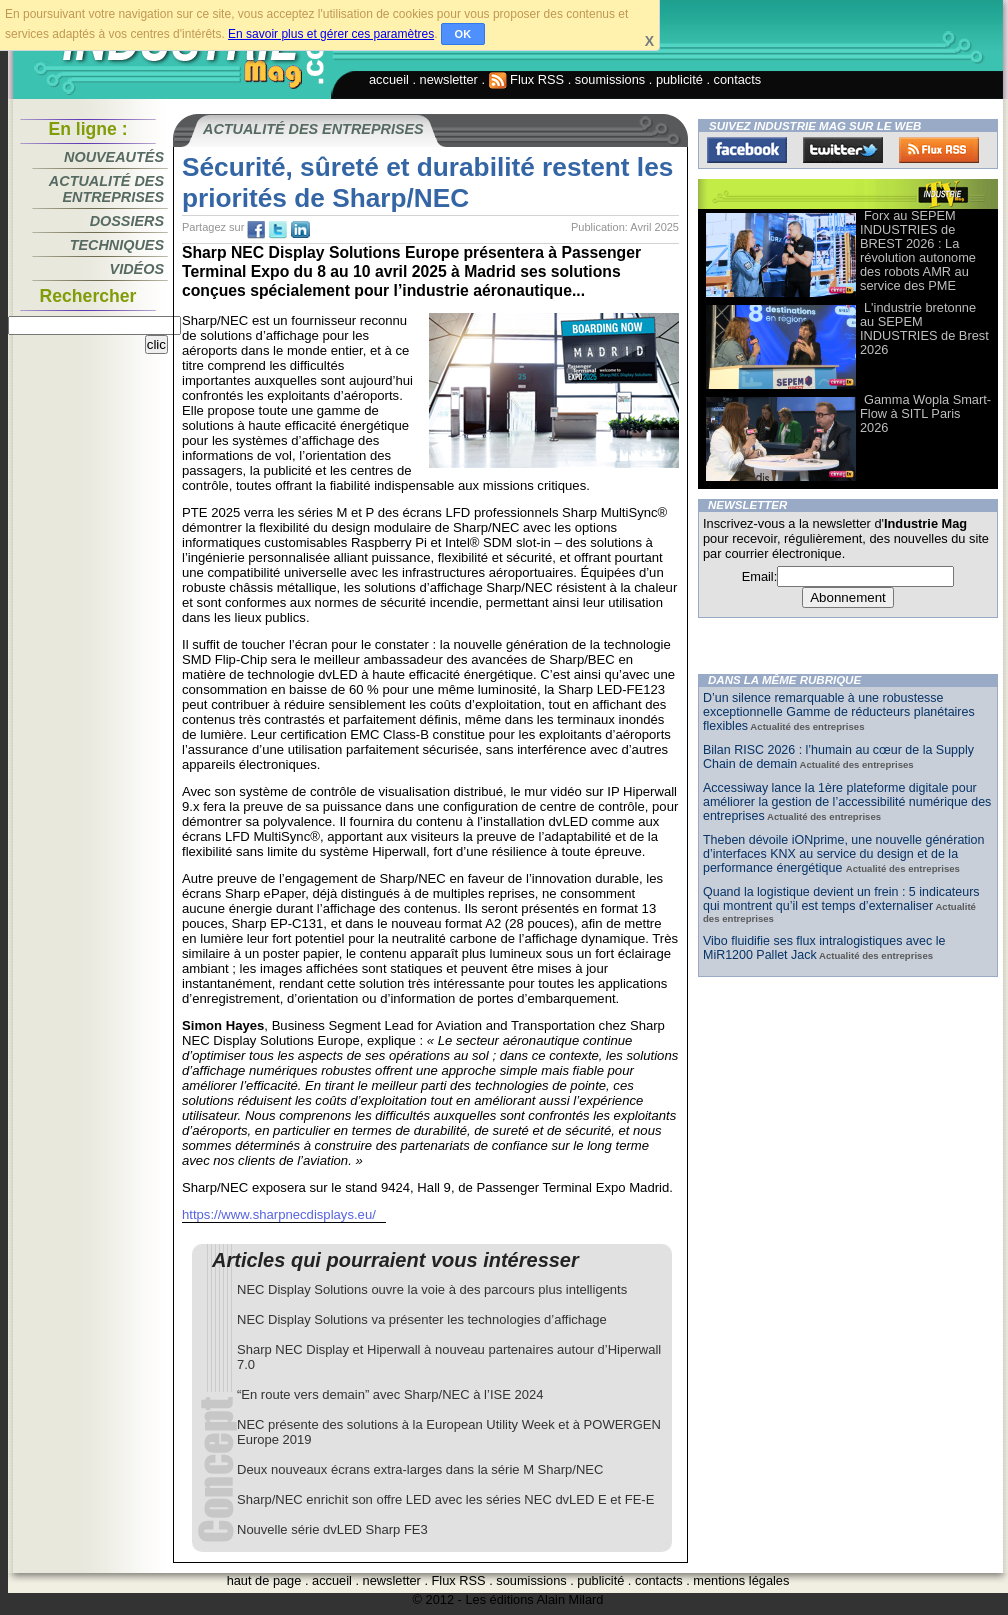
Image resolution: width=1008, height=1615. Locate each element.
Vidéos (137, 269)
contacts (738, 79)
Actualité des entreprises (106, 189)
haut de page (264, 1580)
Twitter (843, 150)
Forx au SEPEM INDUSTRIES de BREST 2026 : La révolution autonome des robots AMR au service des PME (918, 250)
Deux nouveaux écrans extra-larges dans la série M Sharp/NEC (420, 1469)
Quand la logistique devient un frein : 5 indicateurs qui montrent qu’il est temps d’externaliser (841, 899)
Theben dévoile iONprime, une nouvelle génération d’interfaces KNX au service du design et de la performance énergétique (843, 854)
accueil (389, 79)
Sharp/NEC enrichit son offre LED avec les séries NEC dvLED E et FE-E (445, 1499)
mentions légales (741, 1580)
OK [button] (463, 34)
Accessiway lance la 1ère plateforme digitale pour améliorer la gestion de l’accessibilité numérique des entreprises (847, 802)
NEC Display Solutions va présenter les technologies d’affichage (422, 1319)
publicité (679, 79)
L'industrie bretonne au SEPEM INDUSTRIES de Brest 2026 (924, 328)
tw (278, 230)
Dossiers (127, 221)
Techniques (117, 245)
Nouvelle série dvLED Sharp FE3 (332, 1529)
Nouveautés (114, 157)
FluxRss (939, 150)
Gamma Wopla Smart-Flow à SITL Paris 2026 (925, 413)
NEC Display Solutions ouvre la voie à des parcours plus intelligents (432, 1289)
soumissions (610, 79)
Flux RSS (527, 79)
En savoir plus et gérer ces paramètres (331, 34)
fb (256, 230)
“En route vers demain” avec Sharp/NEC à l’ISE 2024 (390, 1394)
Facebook (747, 150)
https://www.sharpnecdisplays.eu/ (279, 1214)
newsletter (449, 79)
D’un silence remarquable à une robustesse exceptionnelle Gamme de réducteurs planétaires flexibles (839, 712)
